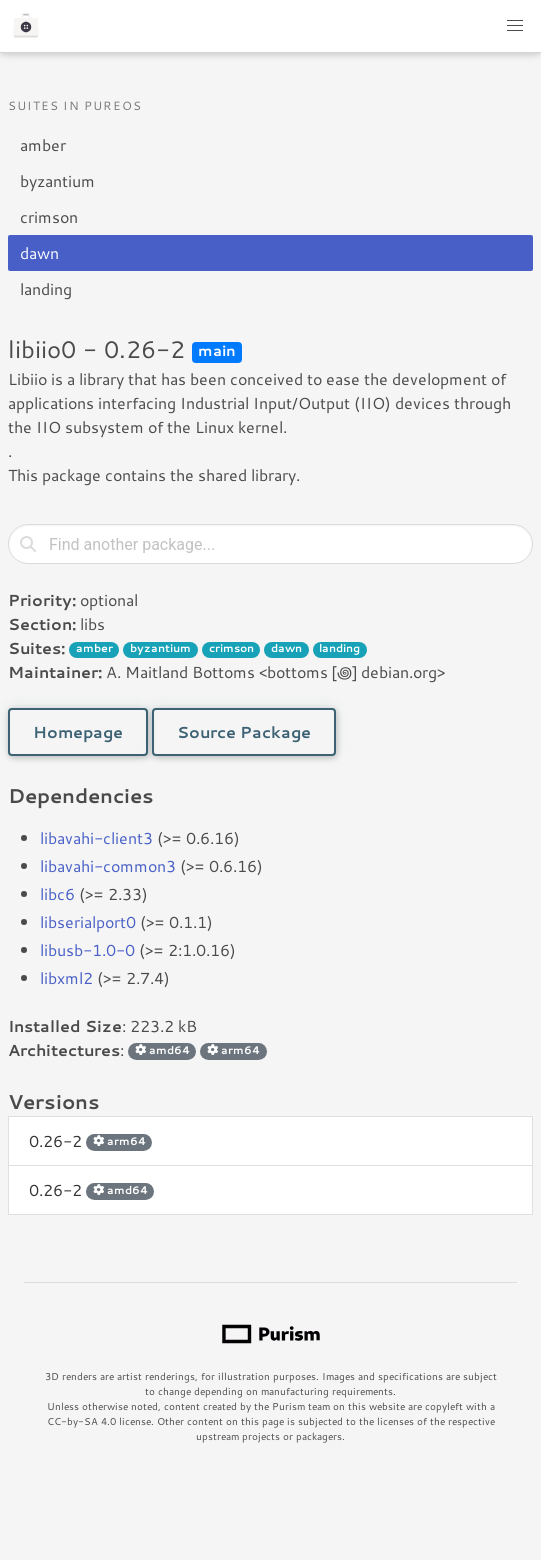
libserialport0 (88, 921)
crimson (49, 216)
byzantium (57, 180)
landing (46, 288)
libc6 (57, 893)
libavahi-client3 (96, 837)
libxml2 (66, 977)
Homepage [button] (78, 731)
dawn (39, 252)
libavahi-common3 (108, 865)
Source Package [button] (244, 731)
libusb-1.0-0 (87, 949)
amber (43, 144)
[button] (515, 26)
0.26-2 (90, 1140)
